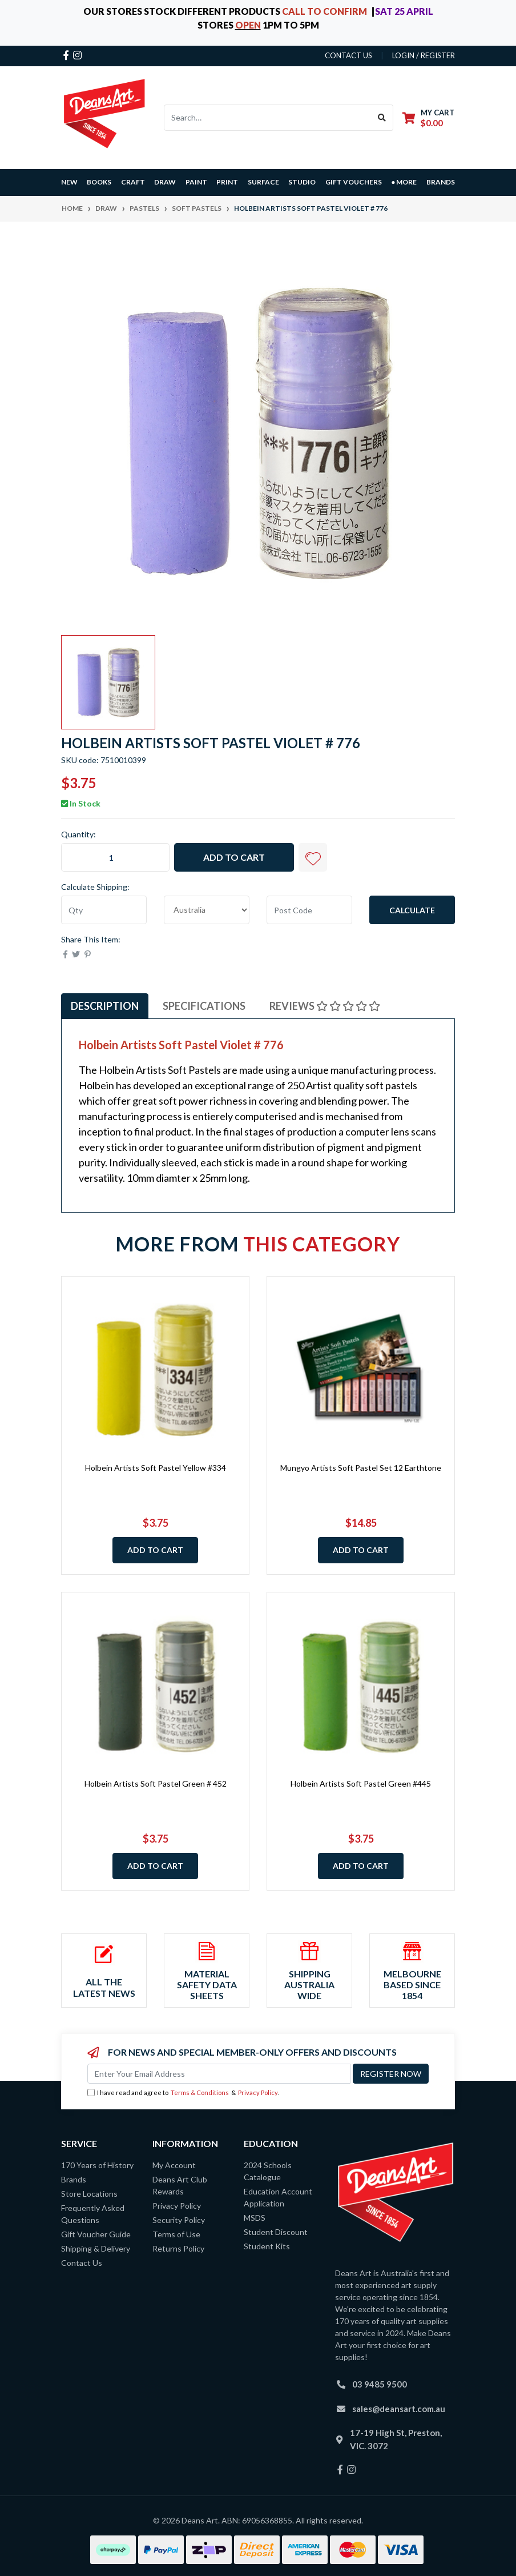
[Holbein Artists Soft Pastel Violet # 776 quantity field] (115, 857)
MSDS (254, 2217)
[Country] (206, 910)
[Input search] (268, 118)
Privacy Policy (258, 2092)
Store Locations (89, 2193)
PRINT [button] (227, 182)
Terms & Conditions (200, 2092)
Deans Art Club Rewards (179, 2185)
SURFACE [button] (263, 182)
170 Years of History (97, 2165)
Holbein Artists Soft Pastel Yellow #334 (155, 1467)
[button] (313, 857)
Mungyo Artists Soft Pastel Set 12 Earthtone (360, 1467)
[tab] (104, 1006)
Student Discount (276, 2232)
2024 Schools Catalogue (268, 2171)
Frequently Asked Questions (92, 2214)
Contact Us (81, 2263)
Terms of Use (176, 2234)
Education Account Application (278, 2197)
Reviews (324, 1006)
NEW (69, 182)
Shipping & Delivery (95, 2248)
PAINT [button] (196, 182)
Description (105, 1006)
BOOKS (99, 182)
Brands (73, 2179)
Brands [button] (440, 182)
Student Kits (267, 2246)
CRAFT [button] (133, 182)
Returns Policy (178, 2248)
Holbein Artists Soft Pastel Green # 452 (155, 1783)
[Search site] (382, 118)
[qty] (104, 910)
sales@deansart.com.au (398, 2409)
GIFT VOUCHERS (353, 182)
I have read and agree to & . (183, 2093)
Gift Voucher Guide (96, 2234)
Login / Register (423, 55)
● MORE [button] (404, 182)
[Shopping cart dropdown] (428, 117)
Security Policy (178, 2220)
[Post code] (309, 910)
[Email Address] (218, 2074)
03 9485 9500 (379, 2384)
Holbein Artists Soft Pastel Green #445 (361, 1783)
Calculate (412, 910)
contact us (348, 55)
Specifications (204, 1006)
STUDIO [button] (302, 182)
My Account (174, 2165)
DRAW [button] (165, 182)
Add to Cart (234, 857)
